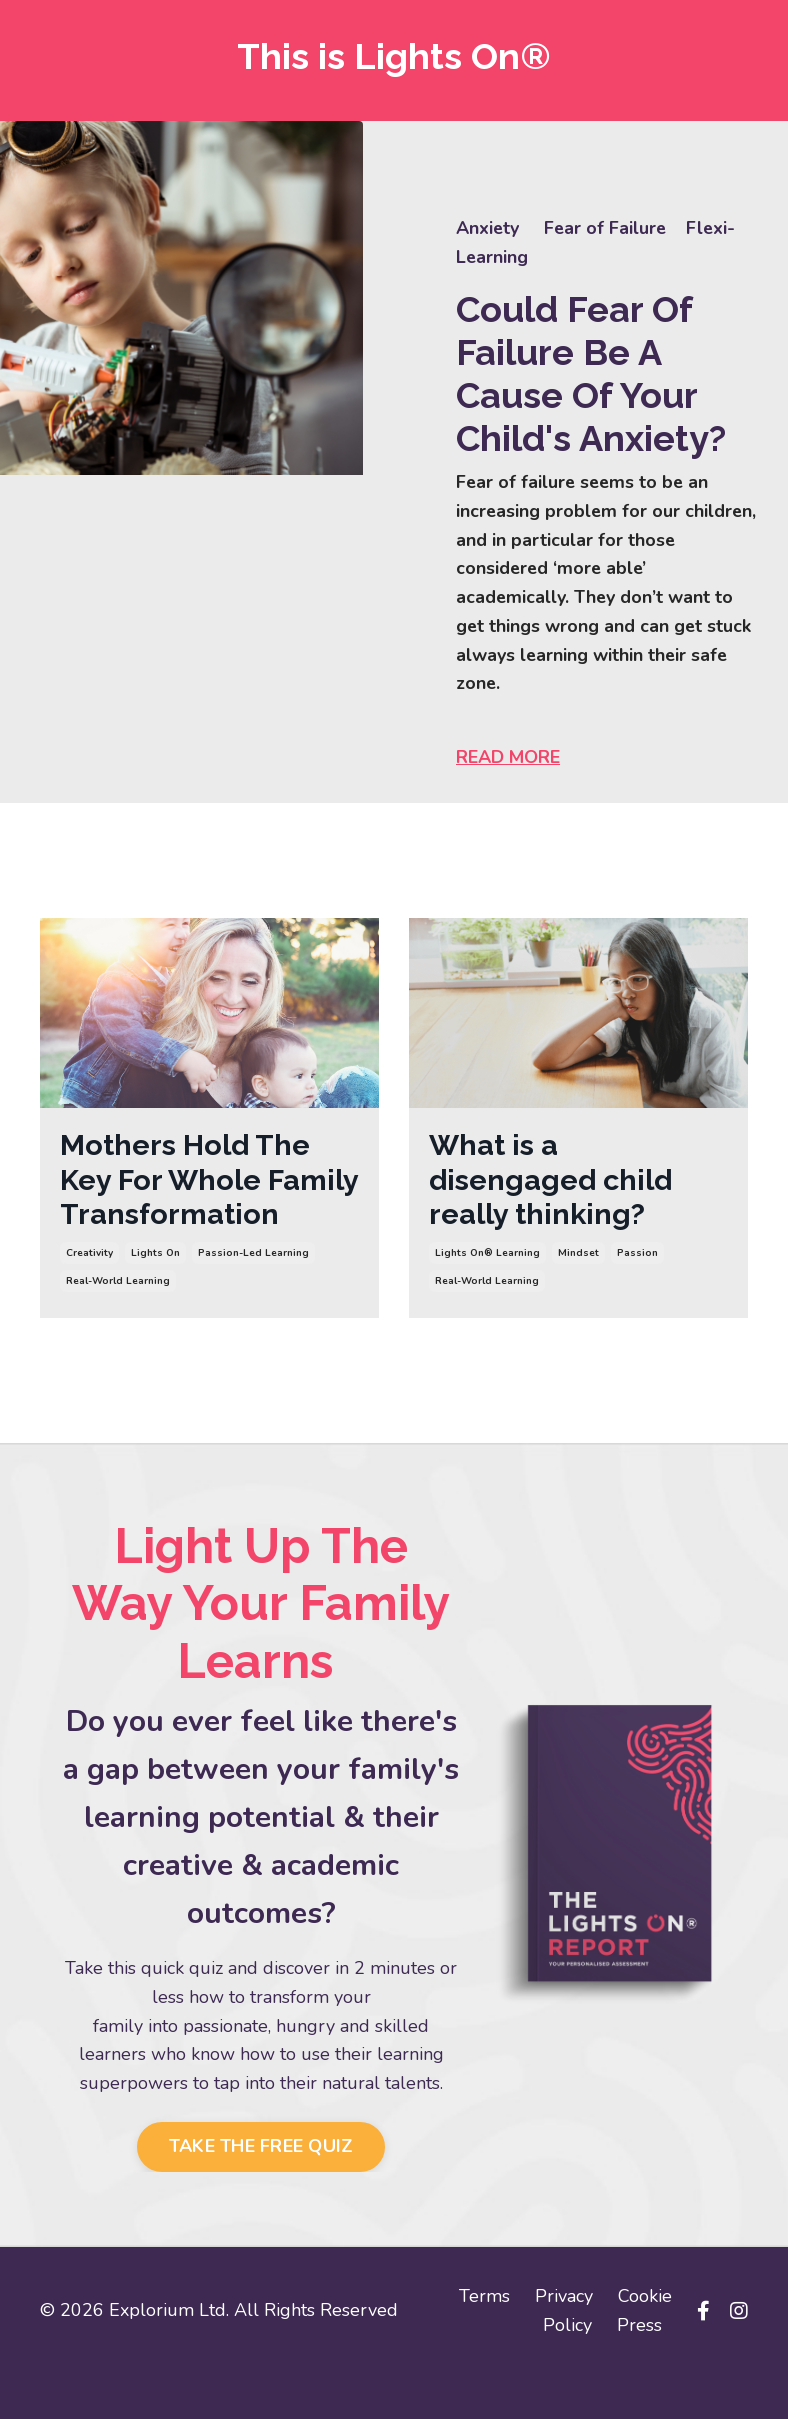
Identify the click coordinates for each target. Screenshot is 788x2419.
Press (639, 2369)
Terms (484, 2340)
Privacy (564, 2340)
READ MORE (510, 760)
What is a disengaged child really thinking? (555, 1184)
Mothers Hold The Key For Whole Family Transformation (189, 1202)
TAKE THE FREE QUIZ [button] (261, 2190)
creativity (89, 1296)
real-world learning (118, 1324)
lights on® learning (487, 1260)
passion (637, 1260)
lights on (155, 1296)
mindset (578, 1260)
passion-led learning (253, 1296)
